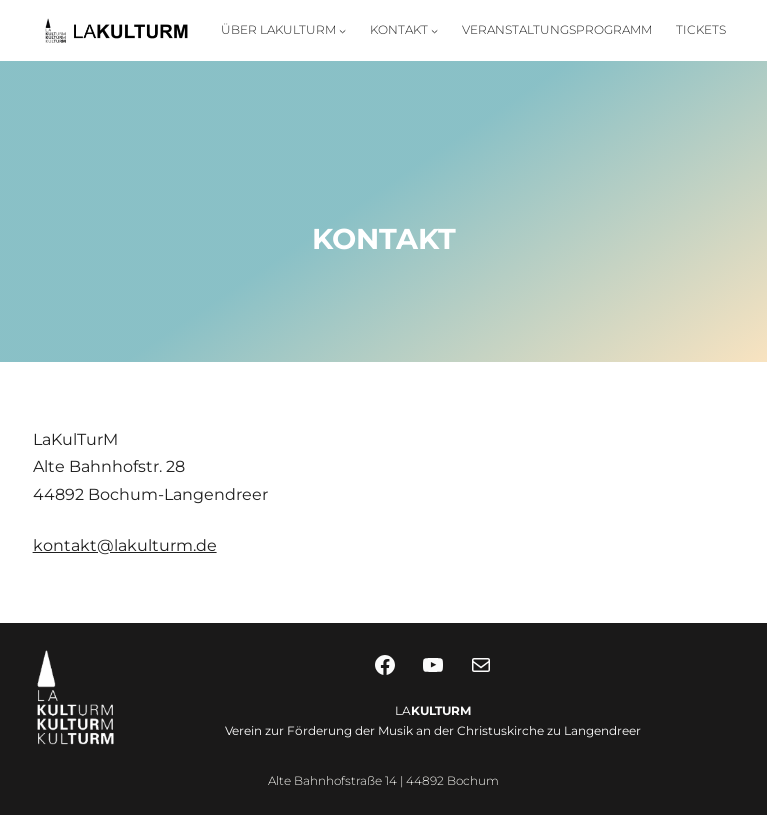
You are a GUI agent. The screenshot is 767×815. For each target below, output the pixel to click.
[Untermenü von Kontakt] (434, 30)
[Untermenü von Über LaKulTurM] (342, 30)
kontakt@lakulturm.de (125, 545)
